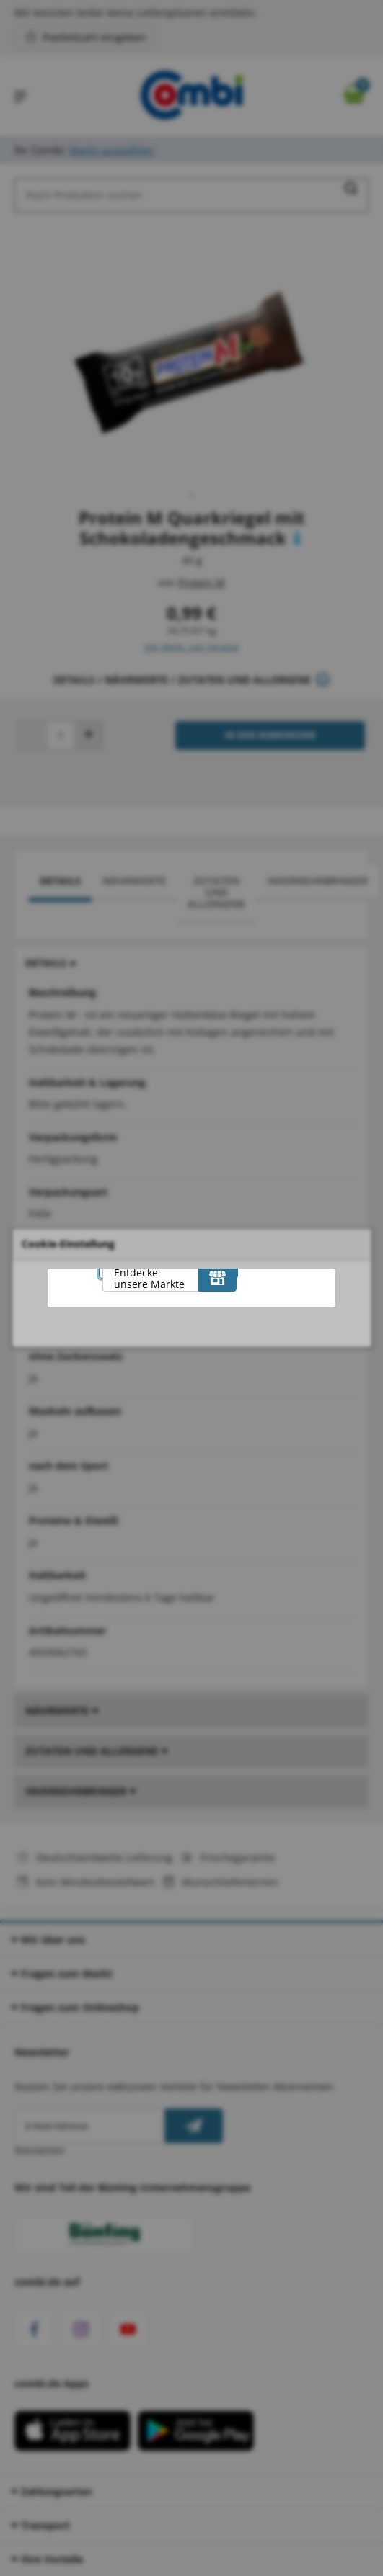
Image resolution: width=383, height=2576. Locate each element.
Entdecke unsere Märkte (149, 1278)
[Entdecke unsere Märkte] (217, 1277)
